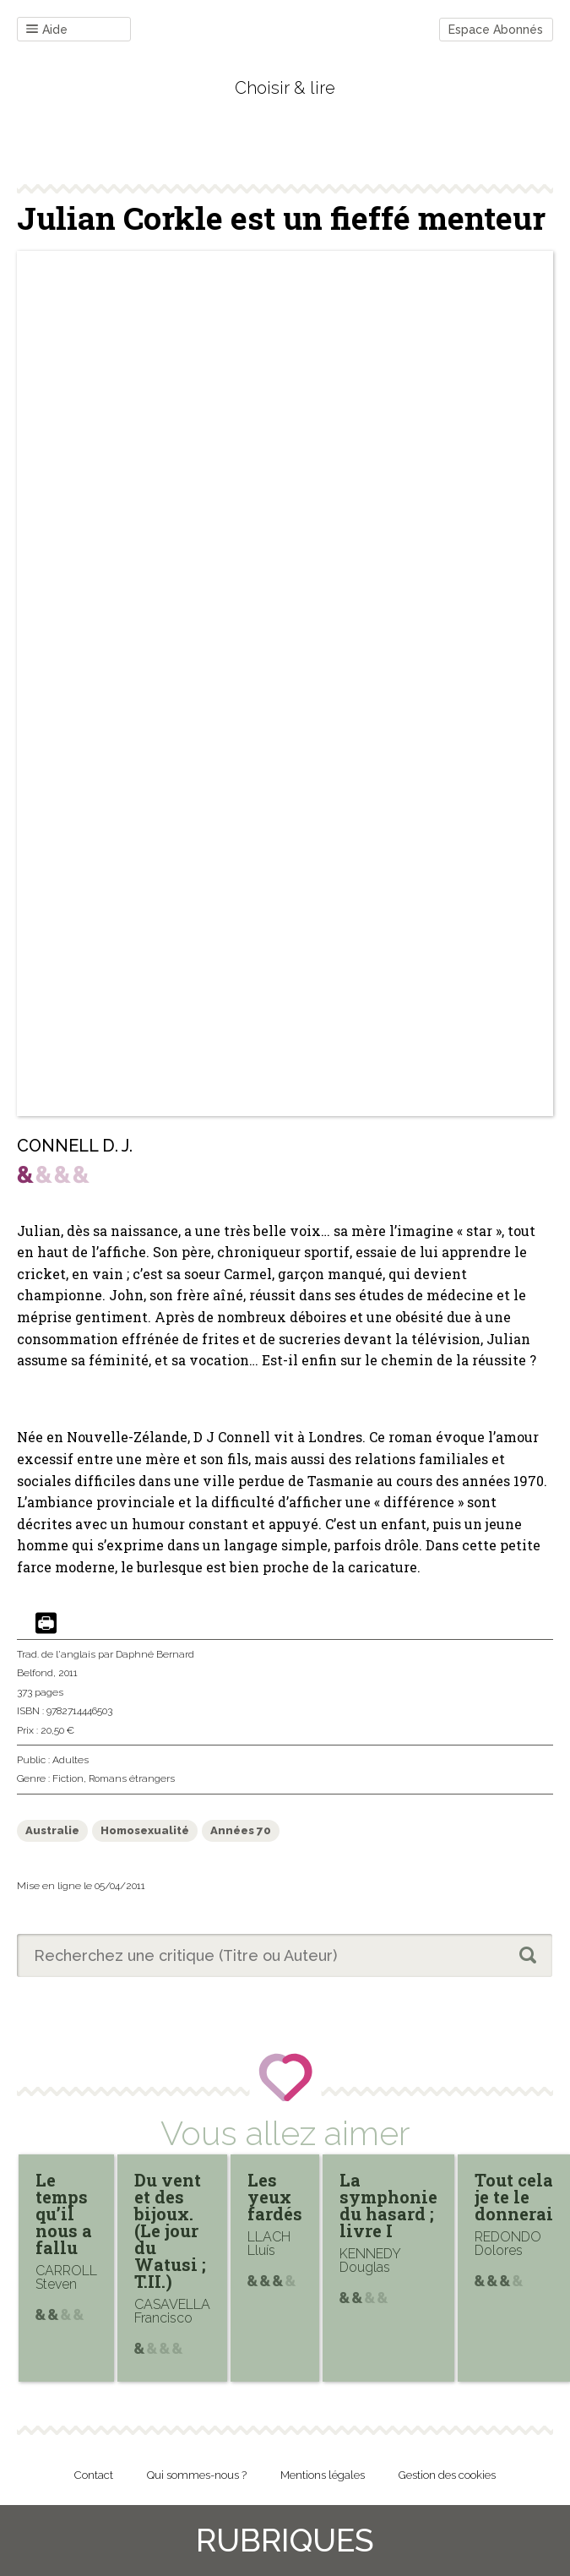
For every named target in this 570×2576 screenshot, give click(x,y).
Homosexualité (144, 1830)
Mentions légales (322, 2475)
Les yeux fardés (274, 2197)
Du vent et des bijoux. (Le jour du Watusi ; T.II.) (170, 2230)
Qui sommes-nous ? (197, 2475)
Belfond (35, 1673)
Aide (47, 30)
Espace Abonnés (495, 29)
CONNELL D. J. (75, 1146)
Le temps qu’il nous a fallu (63, 2213)
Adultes (70, 1760)
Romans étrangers (132, 1778)
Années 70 (240, 1830)
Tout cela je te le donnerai (514, 2197)
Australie (52, 1830)
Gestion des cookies (447, 2475)
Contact (93, 2475)
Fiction (68, 1778)
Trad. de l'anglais (56, 1654)
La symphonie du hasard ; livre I (388, 2205)
